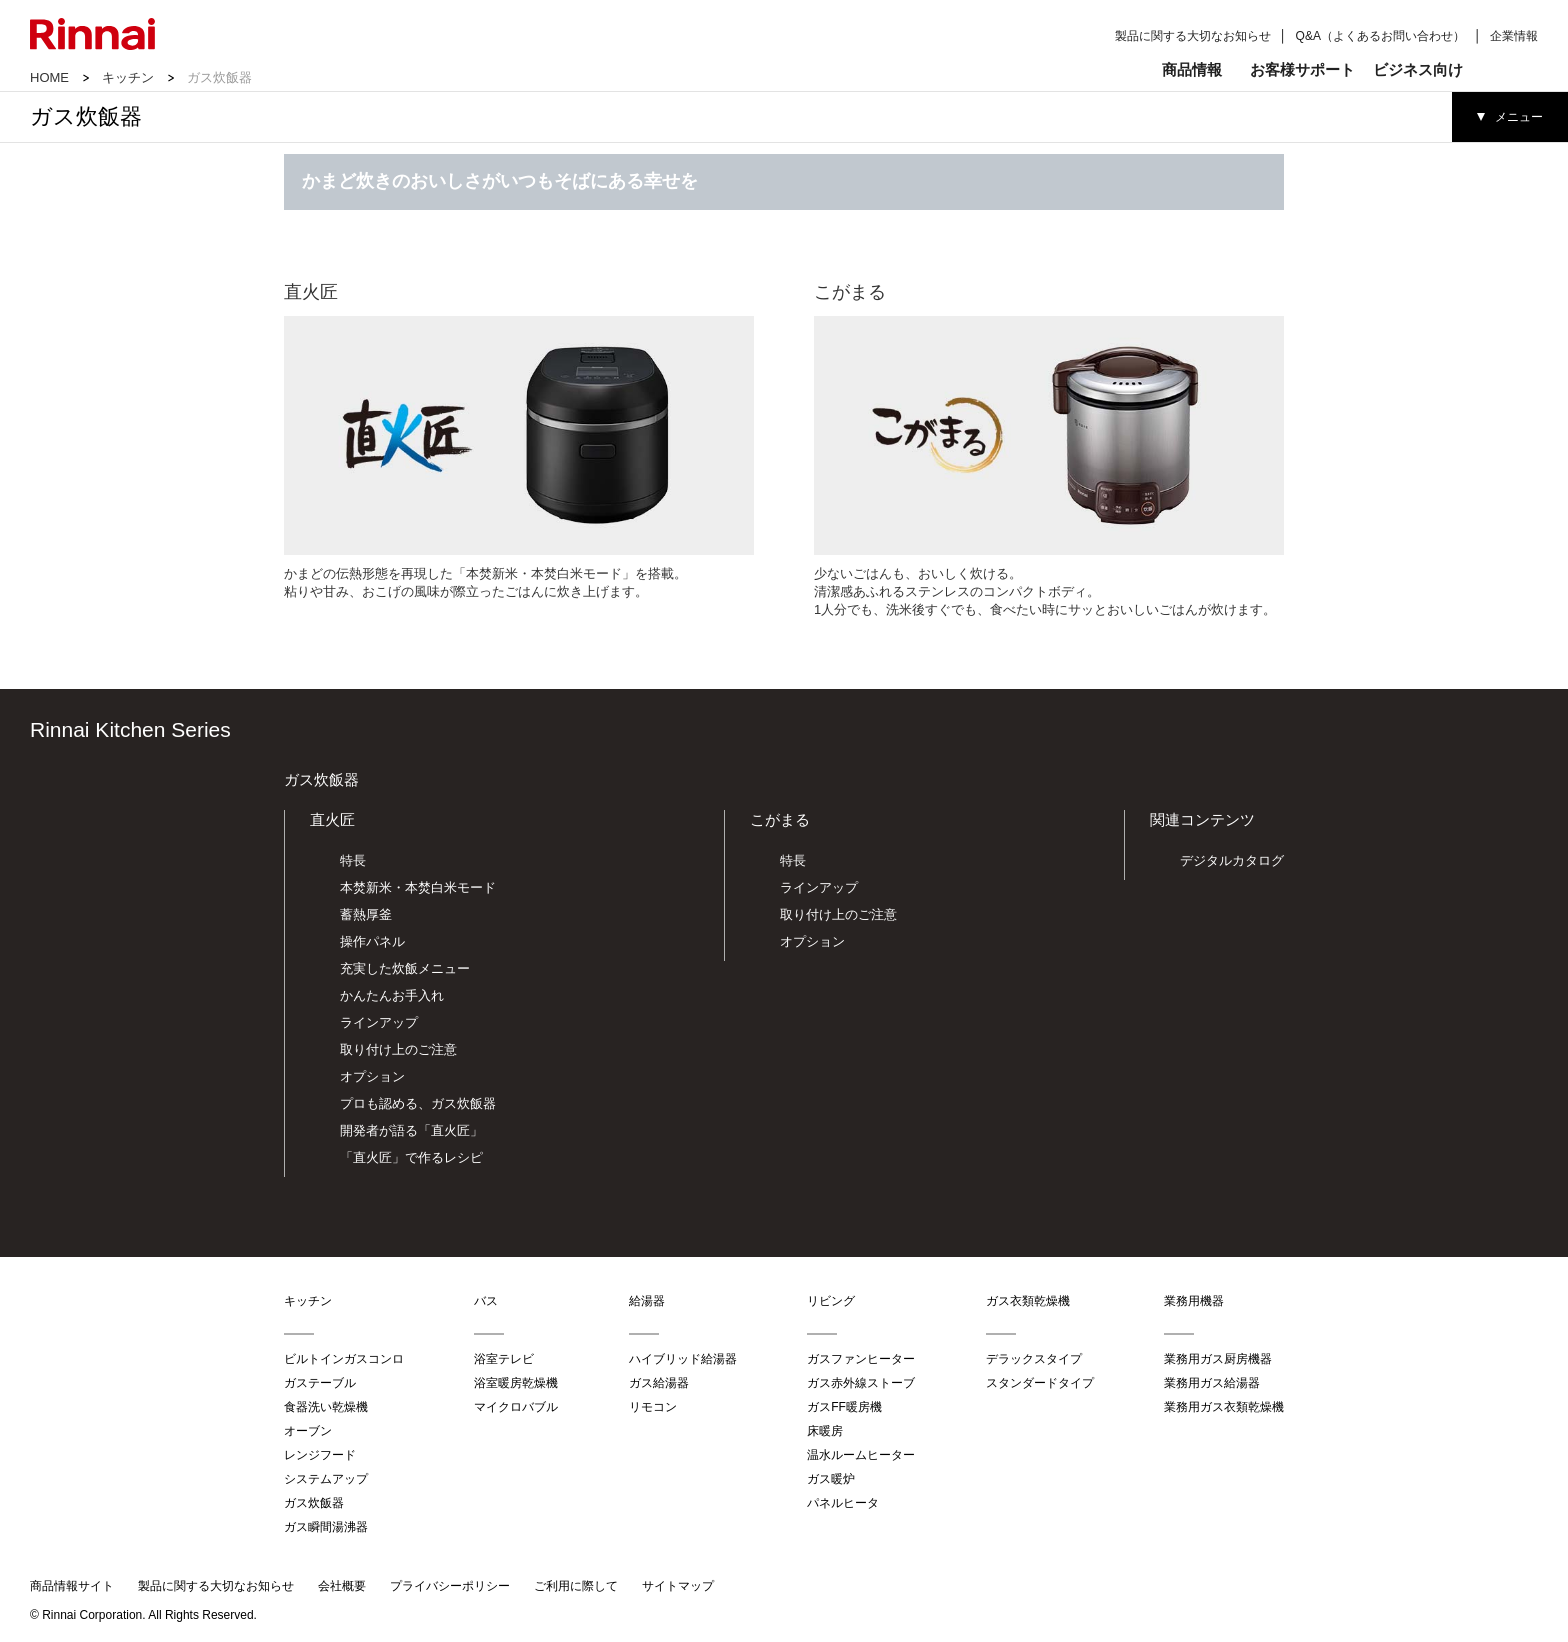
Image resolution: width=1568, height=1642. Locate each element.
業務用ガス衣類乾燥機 (1224, 1407)
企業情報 (1514, 36)
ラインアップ (379, 1022)
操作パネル (372, 941)
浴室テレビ (504, 1359)
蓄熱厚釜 (366, 914)
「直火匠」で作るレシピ (411, 1157)
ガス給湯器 (659, 1383)
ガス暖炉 (831, 1479)
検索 (1507, 70)
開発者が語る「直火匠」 (411, 1130)
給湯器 (647, 1301)
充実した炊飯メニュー (405, 968)
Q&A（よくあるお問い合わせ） (1380, 36)
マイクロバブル (516, 1407)
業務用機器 (1194, 1301)
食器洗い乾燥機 (326, 1407)
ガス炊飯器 (321, 779)
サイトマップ (678, 1586)
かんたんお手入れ (392, 995)
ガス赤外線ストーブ (861, 1383)
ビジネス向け (1418, 69)
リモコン (653, 1407)
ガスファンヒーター (861, 1359)
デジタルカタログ (1232, 860)
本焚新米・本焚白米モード (418, 887)
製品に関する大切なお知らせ (1193, 36)
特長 (353, 860)
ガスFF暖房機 (844, 1407)
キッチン (128, 77)
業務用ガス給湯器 (1212, 1383)
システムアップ (326, 1479)
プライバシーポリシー (450, 1586)
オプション (372, 1076)
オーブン (308, 1431)
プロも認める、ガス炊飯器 (418, 1103)
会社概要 (342, 1586)
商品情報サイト (72, 1586)
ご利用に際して (576, 1586)
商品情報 (1192, 69)
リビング (831, 1301)
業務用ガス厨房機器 (1218, 1359)
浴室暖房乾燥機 (516, 1383)
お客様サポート (1302, 69)
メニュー (1519, 117)
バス (486, 1301)
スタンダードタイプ (1040, 1383)
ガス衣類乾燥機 (1028, 1301)
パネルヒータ (843, 1503)
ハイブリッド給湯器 (683, 1359)
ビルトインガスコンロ (344, 1359)
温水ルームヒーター (861, 1455)
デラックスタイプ (1034, 1359)
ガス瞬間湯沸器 (326, 1527)
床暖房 (825, 1431)
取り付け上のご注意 (398, 1049)
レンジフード (320, 1455)
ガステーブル (320, 1383)
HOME (49, 77)
